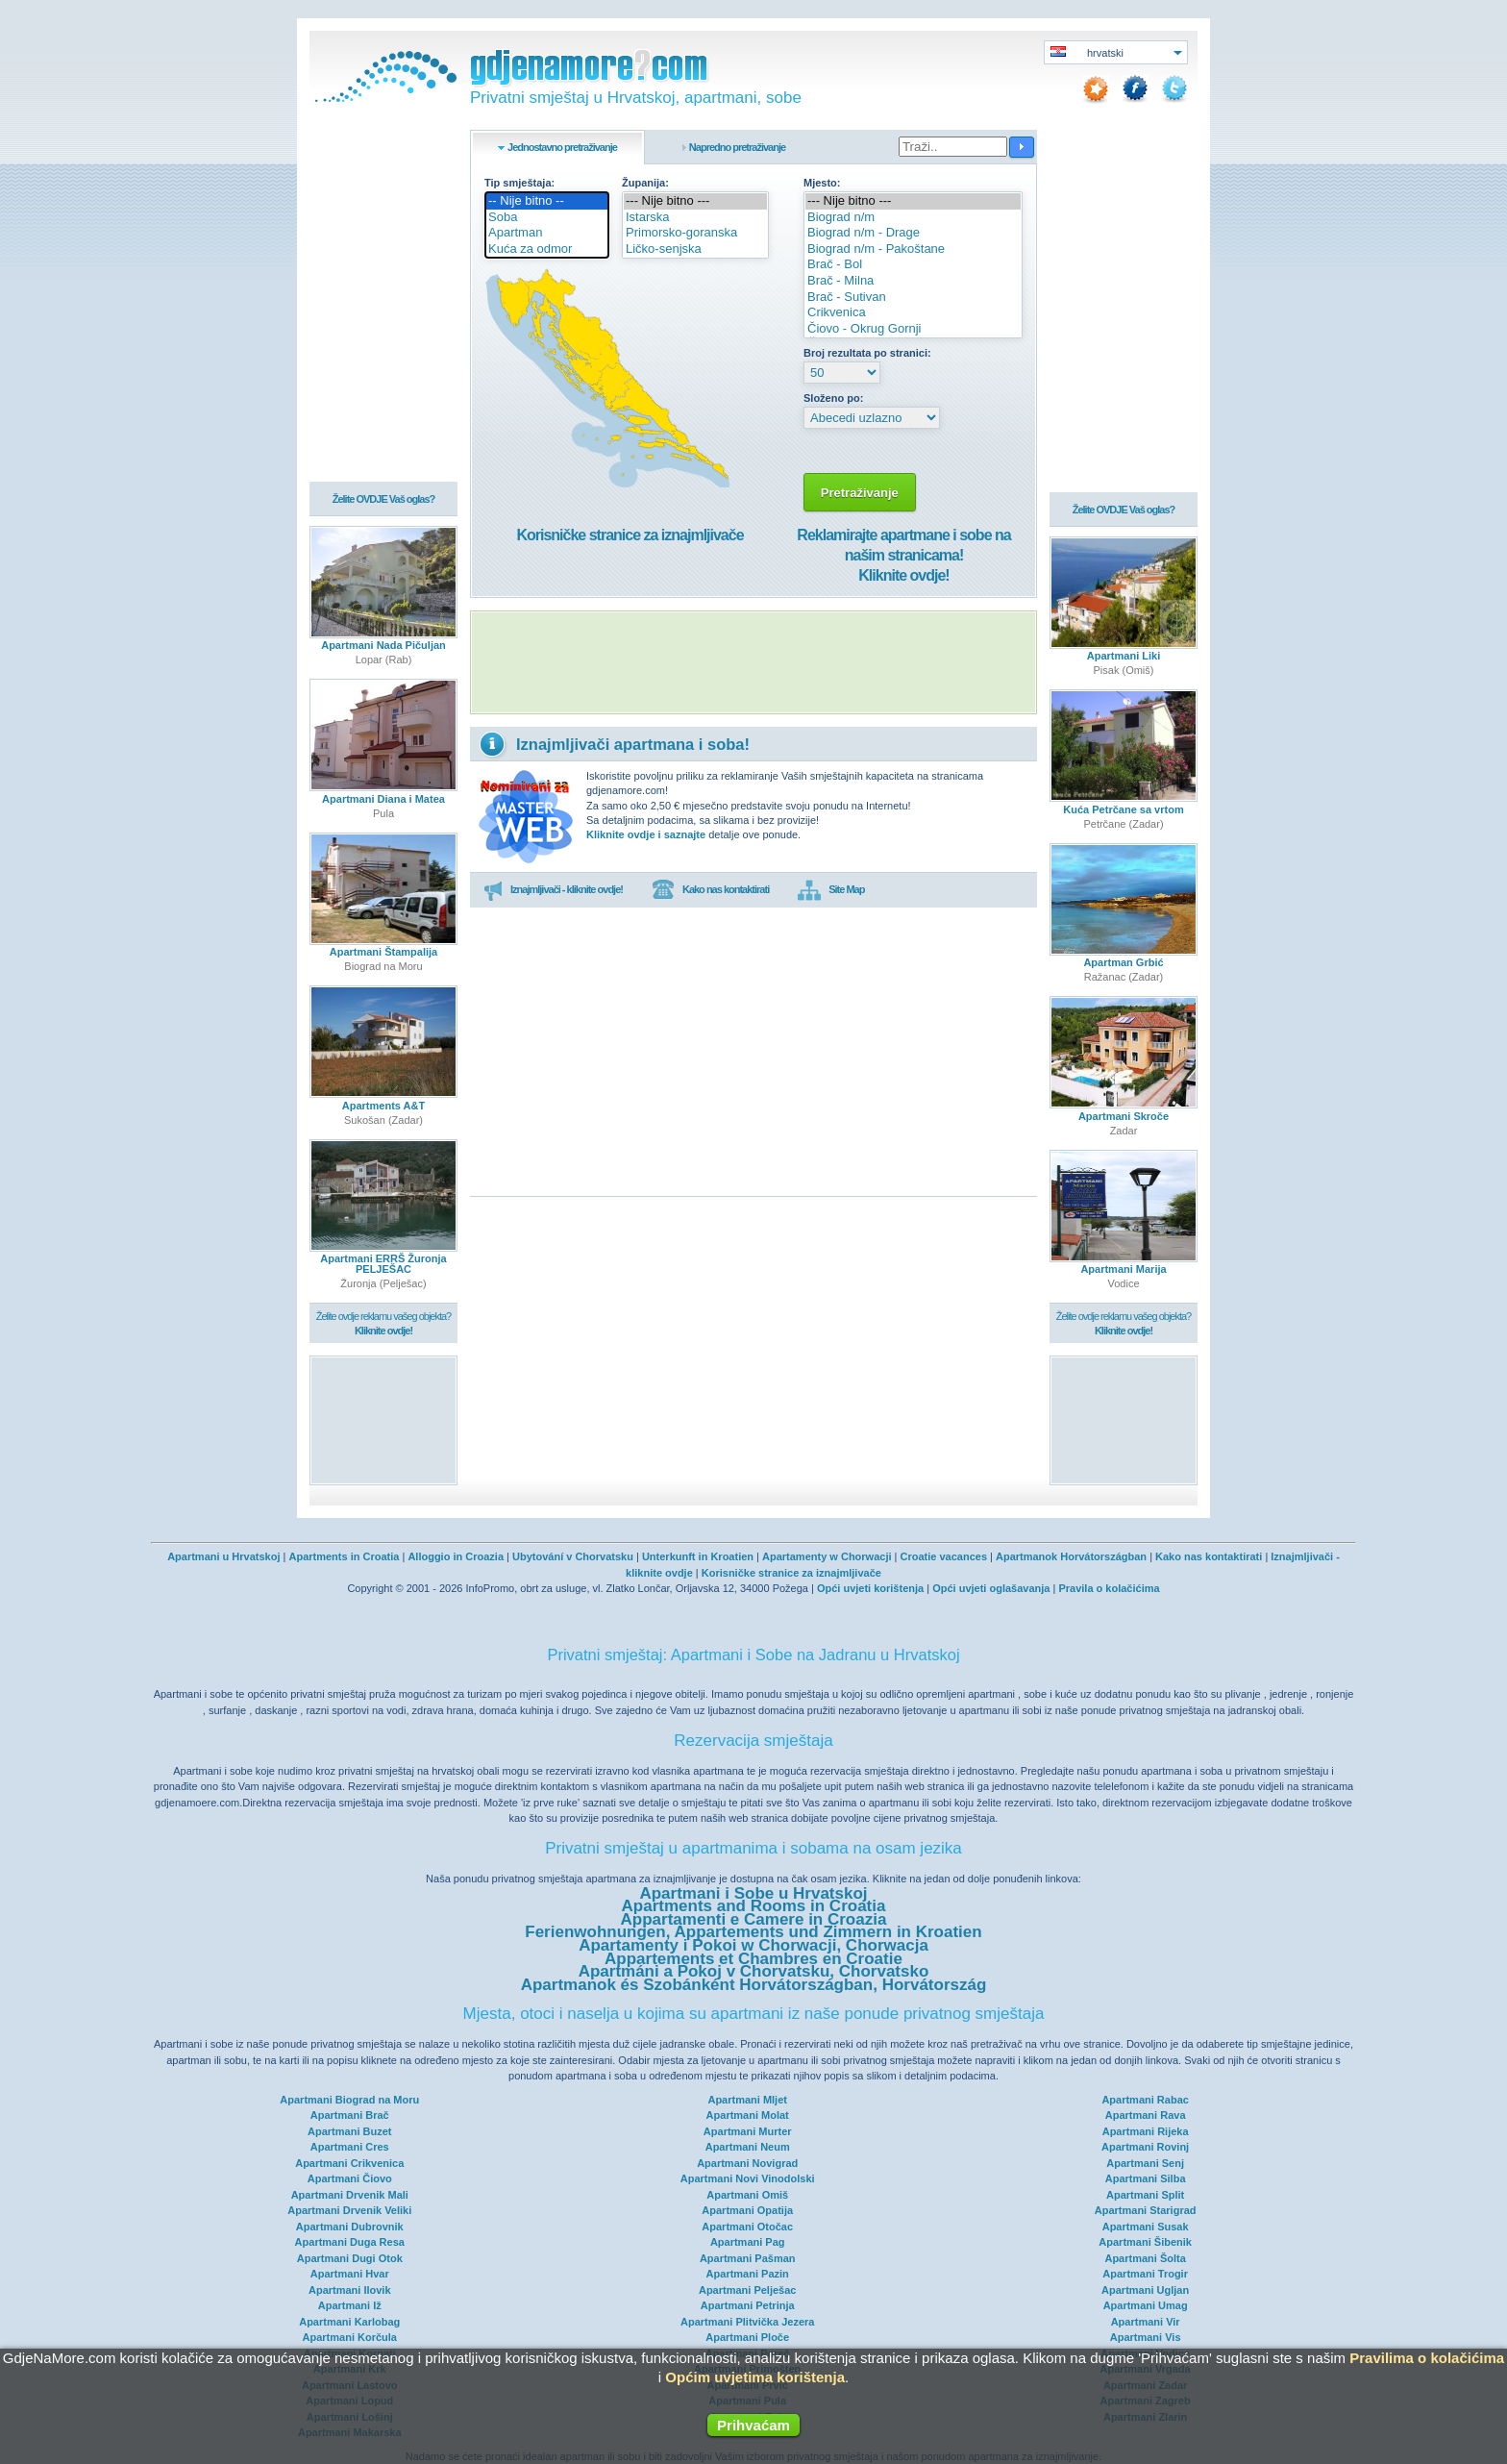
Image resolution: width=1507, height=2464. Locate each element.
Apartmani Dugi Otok (350, 2258)
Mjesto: (822, 182)
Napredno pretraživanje (737, 147)
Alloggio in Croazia (456, 1556)
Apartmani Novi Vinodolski (747, 2178)
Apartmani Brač (349, 2115)
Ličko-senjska (695, 249)
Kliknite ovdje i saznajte (645, 834)
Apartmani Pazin (747, 2273)
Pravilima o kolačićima (1426, 2358)
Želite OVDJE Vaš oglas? (384, 501)
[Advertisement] (753, 662)
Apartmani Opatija (747, 2210)
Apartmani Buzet (349, 2131)
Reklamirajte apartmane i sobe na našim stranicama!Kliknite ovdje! (903, 555)
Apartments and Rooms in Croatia (754, 1906)
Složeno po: (833, 398)
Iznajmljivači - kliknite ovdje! (553, 890)
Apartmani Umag (1145, 2305)
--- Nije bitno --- (695, 201)
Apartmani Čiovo (350, 2178)
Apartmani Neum (747, 2147)
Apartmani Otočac (747, 2226)
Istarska (695, 218)
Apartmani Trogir (1145, 2273)
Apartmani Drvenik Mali (349, 2195)
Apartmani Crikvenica (349, 2163)
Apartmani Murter (748, 2131)
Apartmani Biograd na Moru (349, 2099)
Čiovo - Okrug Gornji (913, 329)
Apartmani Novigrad (747, 2163)
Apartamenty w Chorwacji (826, 1556)
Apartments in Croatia (344, 1556)
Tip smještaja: (519, 182)
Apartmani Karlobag (349, 2321)
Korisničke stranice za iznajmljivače (629, 535)
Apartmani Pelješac (748, 2290)
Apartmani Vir (1145, 2321)
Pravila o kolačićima (1108, 1588)
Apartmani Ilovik (350, 2290)
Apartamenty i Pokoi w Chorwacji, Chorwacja (753, 1945)
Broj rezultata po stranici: (867, 353)
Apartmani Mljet (747, 2099)
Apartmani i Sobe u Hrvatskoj (753, 1893)
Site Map (831, 890)
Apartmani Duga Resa (350, 2242)
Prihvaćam (753, 2425)
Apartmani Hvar (349, 2273)
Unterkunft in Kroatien (698, 1556)
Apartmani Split (1145, 2195)
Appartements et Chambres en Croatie (753, 1959)
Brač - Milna (913, 281)
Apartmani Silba (1145, 2178)
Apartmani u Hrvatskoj (223, 1556)
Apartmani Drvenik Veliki (349, 2210)
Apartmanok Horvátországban (1071, 1556)
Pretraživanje (859, 492)
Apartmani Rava (1145, 2115)
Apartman (546, 233)
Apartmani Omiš (747, 2195)
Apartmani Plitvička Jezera (747, 2321)
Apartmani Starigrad (1146, 2210)
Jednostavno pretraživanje (562, 147)
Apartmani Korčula (350, 2337)
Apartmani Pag (747, 2242)
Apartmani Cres (349, 2147)
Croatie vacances (944, 1556)
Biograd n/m (913, 218)
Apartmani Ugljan (1145, 2290)
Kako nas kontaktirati (710, 890)
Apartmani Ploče (747, 2337)
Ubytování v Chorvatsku (572, 1556)
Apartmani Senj (1145, 2163)
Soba (546, 218)
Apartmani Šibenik (1145, 2242)
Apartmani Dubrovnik (350, 2226)
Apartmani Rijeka (1145, 2131)
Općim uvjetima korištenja (755, 2377)
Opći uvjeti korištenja (870, 1588)
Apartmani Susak (1145, 2226)
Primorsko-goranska (695, 233)
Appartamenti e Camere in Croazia (754, 1919)
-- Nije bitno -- (546, 201)
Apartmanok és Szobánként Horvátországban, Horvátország (754, 1985)
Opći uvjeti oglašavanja (991, 1588)
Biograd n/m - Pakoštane (913, 249)
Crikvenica (913, 313)
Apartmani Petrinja (748, 2305)
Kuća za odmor (546, 249)
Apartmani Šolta (1144, 2258)
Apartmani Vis (1145, 2337)
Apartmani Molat (747, 2115)
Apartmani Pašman (748, 2258)
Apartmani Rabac (1144, 2099)
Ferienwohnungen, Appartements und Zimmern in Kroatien (753, 1932)
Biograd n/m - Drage (913, 233)
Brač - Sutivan (913, 297)
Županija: (645, 182)
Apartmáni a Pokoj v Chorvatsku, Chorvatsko (754, 1971)
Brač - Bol (913, 265)
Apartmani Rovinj (1145, 2147)
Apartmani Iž (350, 2305)
